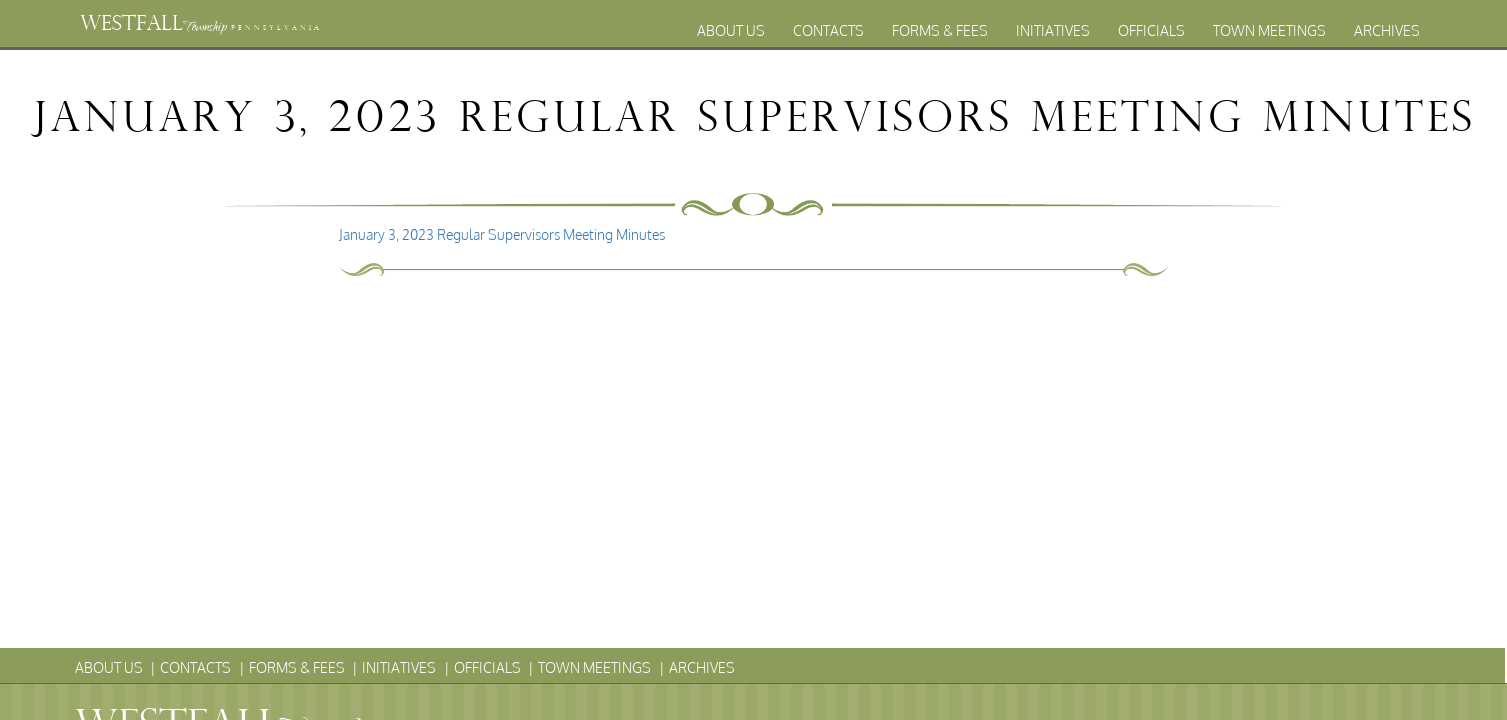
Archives (1387, 30)
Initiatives (1053, 30)
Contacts (828, 30)
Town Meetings (1269, 30)
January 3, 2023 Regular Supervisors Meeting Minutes (502, 234)
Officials (1151, 30)
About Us (731, 30)
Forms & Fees (940, 30)
